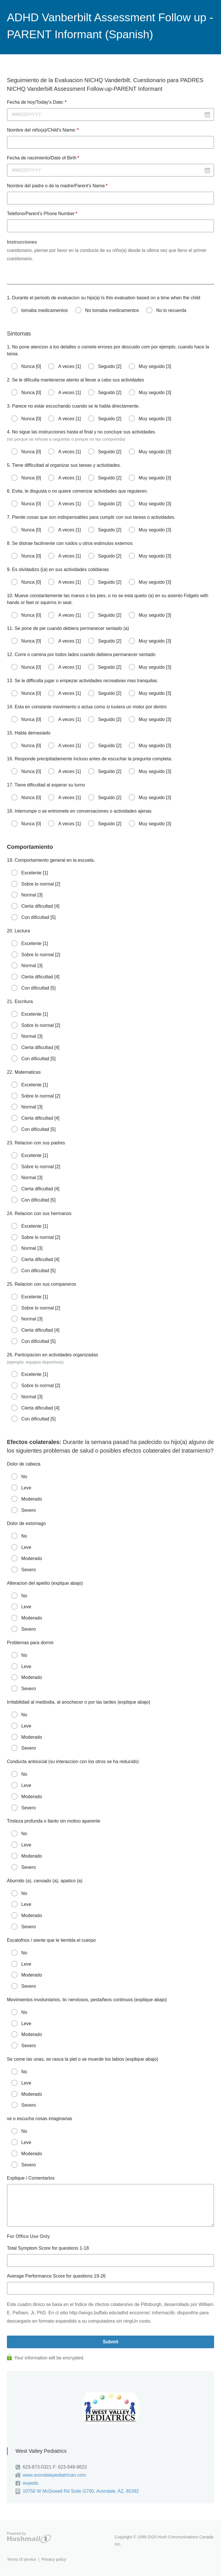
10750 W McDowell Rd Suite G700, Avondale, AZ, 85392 (81, 2491)
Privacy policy (53, 2559)
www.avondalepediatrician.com (54, 2475)
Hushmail (29, 2537)
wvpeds (30, 2483)
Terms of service (21, 2559)
